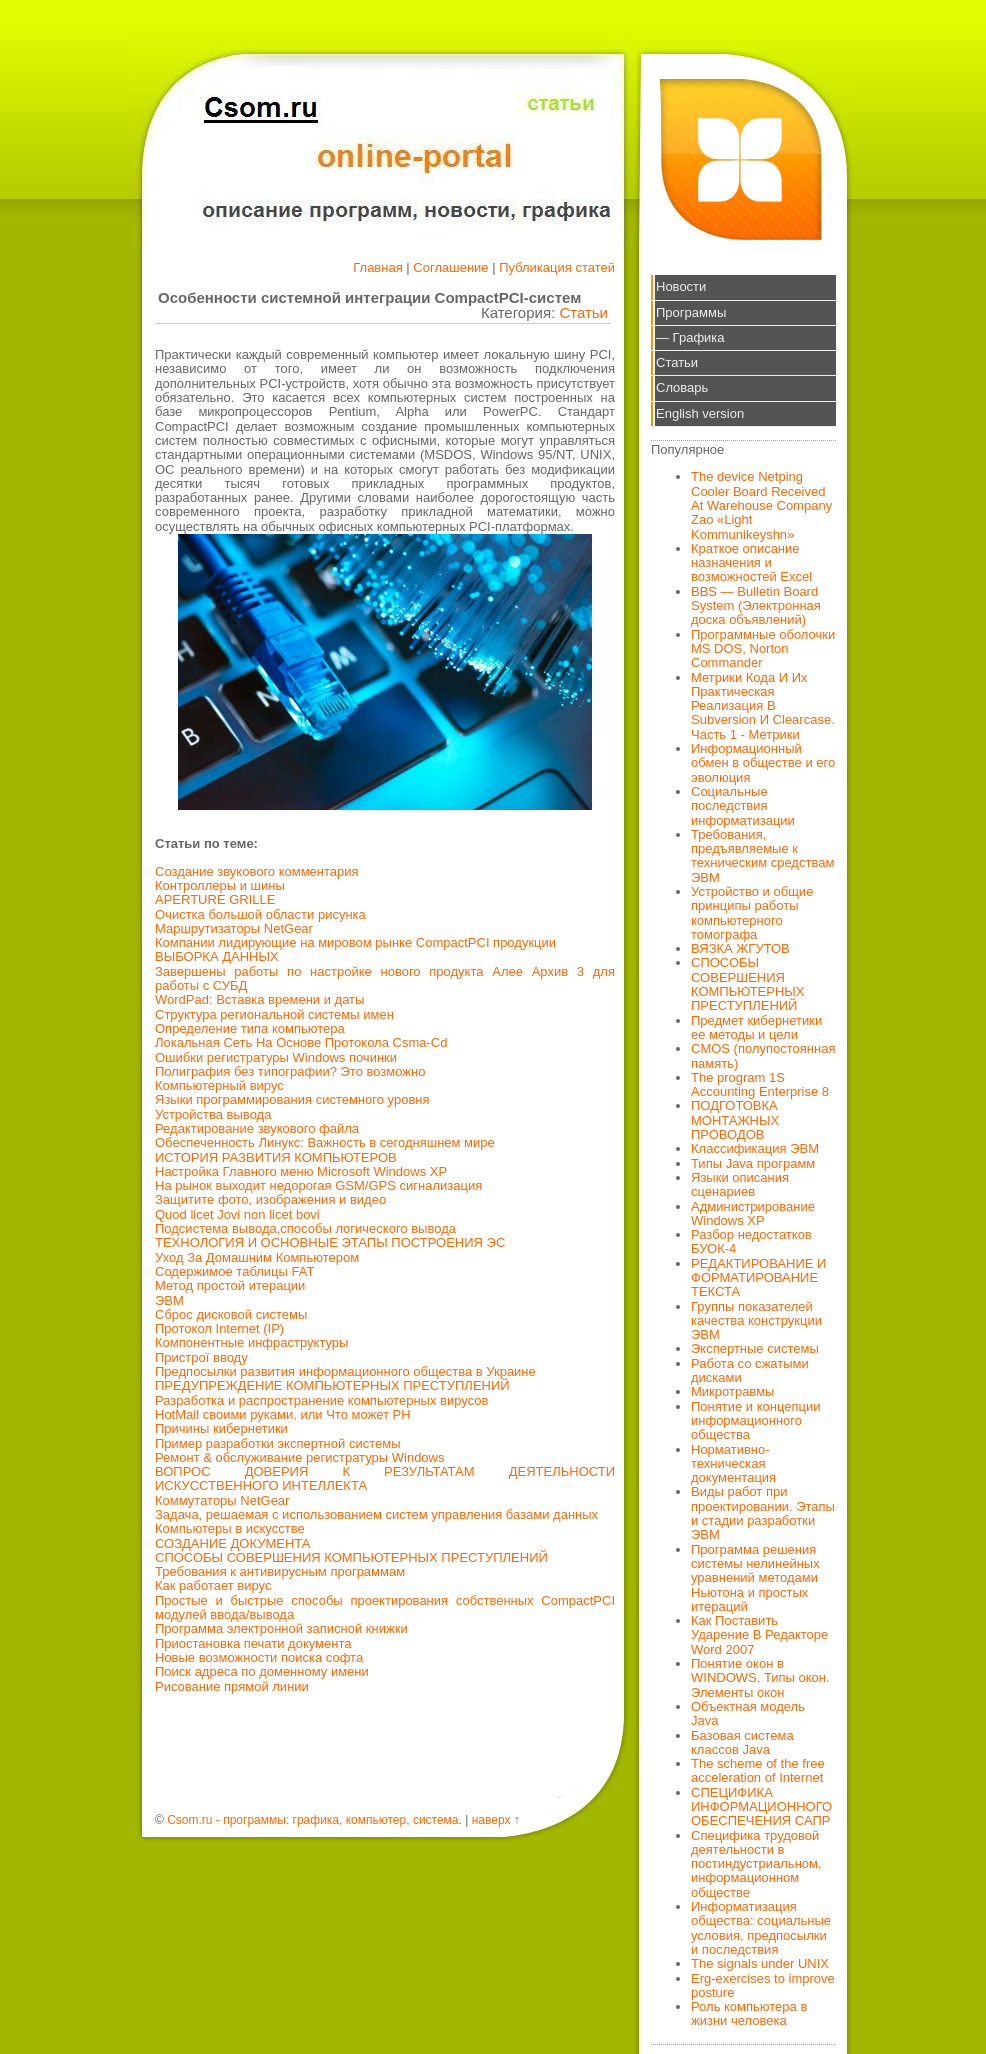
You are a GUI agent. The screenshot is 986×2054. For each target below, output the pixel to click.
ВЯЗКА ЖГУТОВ (740, 948)
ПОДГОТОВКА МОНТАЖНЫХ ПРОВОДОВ (735, 1120)
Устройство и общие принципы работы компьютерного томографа (752, 913)
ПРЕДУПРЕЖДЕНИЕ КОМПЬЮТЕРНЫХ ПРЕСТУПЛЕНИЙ (332, 1385)
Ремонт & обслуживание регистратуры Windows (300, 1457)
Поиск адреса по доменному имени (262, 1671)
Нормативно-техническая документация (733, 1464)
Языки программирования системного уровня (292, 1099)
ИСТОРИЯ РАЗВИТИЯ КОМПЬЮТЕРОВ (276, 1157)
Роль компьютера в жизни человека (749, 2013)
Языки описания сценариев (740, 1184)
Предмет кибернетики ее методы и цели (756, 1027)
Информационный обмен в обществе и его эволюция (763, 763)
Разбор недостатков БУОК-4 (751, 1241)
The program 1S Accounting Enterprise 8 (760, 1084)
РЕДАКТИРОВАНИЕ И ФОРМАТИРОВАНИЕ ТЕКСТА (758, 1278)
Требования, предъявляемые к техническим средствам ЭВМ (762, 856)
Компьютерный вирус (219, 1085)
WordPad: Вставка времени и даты (259, 999)
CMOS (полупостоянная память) (763, 1055)
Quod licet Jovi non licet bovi (237, 1214)
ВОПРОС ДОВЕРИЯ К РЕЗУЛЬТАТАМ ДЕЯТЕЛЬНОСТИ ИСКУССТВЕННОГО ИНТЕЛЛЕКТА (385, 1478)
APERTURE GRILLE (215, 899)
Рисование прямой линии (232, 1686)
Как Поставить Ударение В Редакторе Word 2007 (759, 1635)
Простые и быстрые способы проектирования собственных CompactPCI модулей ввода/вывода (385, 1607)
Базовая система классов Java (742, 1742)
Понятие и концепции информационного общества (756, 1421)
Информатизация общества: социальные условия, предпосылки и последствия (761, 1928)
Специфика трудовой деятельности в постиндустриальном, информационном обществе (756, 1864)
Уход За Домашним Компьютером (257, 1257)
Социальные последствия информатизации (743, 806)
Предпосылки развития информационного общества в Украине (345, 1371)
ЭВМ (169, 1300)
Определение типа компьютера (250, 1028)
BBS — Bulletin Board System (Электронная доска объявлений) (756, 606)
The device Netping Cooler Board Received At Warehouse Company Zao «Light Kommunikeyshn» (761, 505)
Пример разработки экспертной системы (277, 1443)
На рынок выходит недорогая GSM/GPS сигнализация (318, 1185)
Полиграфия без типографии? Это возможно (290, 1071)
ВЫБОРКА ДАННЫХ (217, 956)
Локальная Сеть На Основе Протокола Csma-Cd (301, 1042)
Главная (377, 267)
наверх (491, 1820)
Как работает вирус (213, 1585)
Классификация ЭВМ (755, 1148)
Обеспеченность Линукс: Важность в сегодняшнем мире (325, 1142)
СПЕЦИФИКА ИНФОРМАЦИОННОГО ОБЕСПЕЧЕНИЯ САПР (761, 1807)
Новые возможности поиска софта (259, 1657)
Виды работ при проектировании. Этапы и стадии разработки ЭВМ (763, 1513)
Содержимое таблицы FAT (234, 1271)
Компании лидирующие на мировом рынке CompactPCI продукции (355, 942)
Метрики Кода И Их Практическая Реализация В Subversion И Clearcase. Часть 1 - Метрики (763, 706)
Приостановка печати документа (253, 1643)
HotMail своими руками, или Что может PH (283, 1414)
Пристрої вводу (201, 1357)
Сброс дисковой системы (231, 1314)
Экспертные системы (755, 1348)
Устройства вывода (213, 1114)
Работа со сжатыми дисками (750, 1370)
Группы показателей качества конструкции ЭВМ (756, 1321)
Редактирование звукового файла (257, 1128)
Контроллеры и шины (220, 885)
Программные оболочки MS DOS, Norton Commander (763, 649)
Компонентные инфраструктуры (251, 1342)
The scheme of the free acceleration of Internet (758, 1770)
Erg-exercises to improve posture (763, 1985)
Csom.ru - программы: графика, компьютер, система (312, 1820)
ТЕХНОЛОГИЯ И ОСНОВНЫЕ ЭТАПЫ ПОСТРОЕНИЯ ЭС (330, 1242)
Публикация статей (557, 267)
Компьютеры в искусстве (230, 1528)
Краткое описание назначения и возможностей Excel (751, 563)
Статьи (583, 312)
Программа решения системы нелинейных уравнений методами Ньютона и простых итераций (755, 1578)
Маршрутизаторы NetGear (234, 928)
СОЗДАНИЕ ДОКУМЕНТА (233, 1543)
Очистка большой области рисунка (260, 914)
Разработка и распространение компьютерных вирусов (321, 1400)
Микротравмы (732, 1391)
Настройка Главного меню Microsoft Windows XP (301, 1171)
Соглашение (450, 267)
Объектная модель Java (748, 1713)
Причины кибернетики (221, 1428)
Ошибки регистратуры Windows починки (276, 1057)
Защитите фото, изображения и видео (270, 1199)
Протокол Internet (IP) (219, 1328)
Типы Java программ (753, 1163)
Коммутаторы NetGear (222, 1500)
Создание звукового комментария (257, 871)
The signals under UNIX (760, 1963)
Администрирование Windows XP (753, 1213)
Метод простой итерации (230, 1285)
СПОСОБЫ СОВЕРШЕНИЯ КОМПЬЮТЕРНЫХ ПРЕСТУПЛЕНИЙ (351, 1557)
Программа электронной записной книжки (281, 1628)
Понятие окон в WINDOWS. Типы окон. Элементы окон (760, 1678)
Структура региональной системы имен (274, 1014)
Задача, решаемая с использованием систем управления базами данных (376, 1514)
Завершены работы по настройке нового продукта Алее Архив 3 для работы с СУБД (385, 978)
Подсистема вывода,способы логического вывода (305, 1228)
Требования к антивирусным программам (280, 1571)
